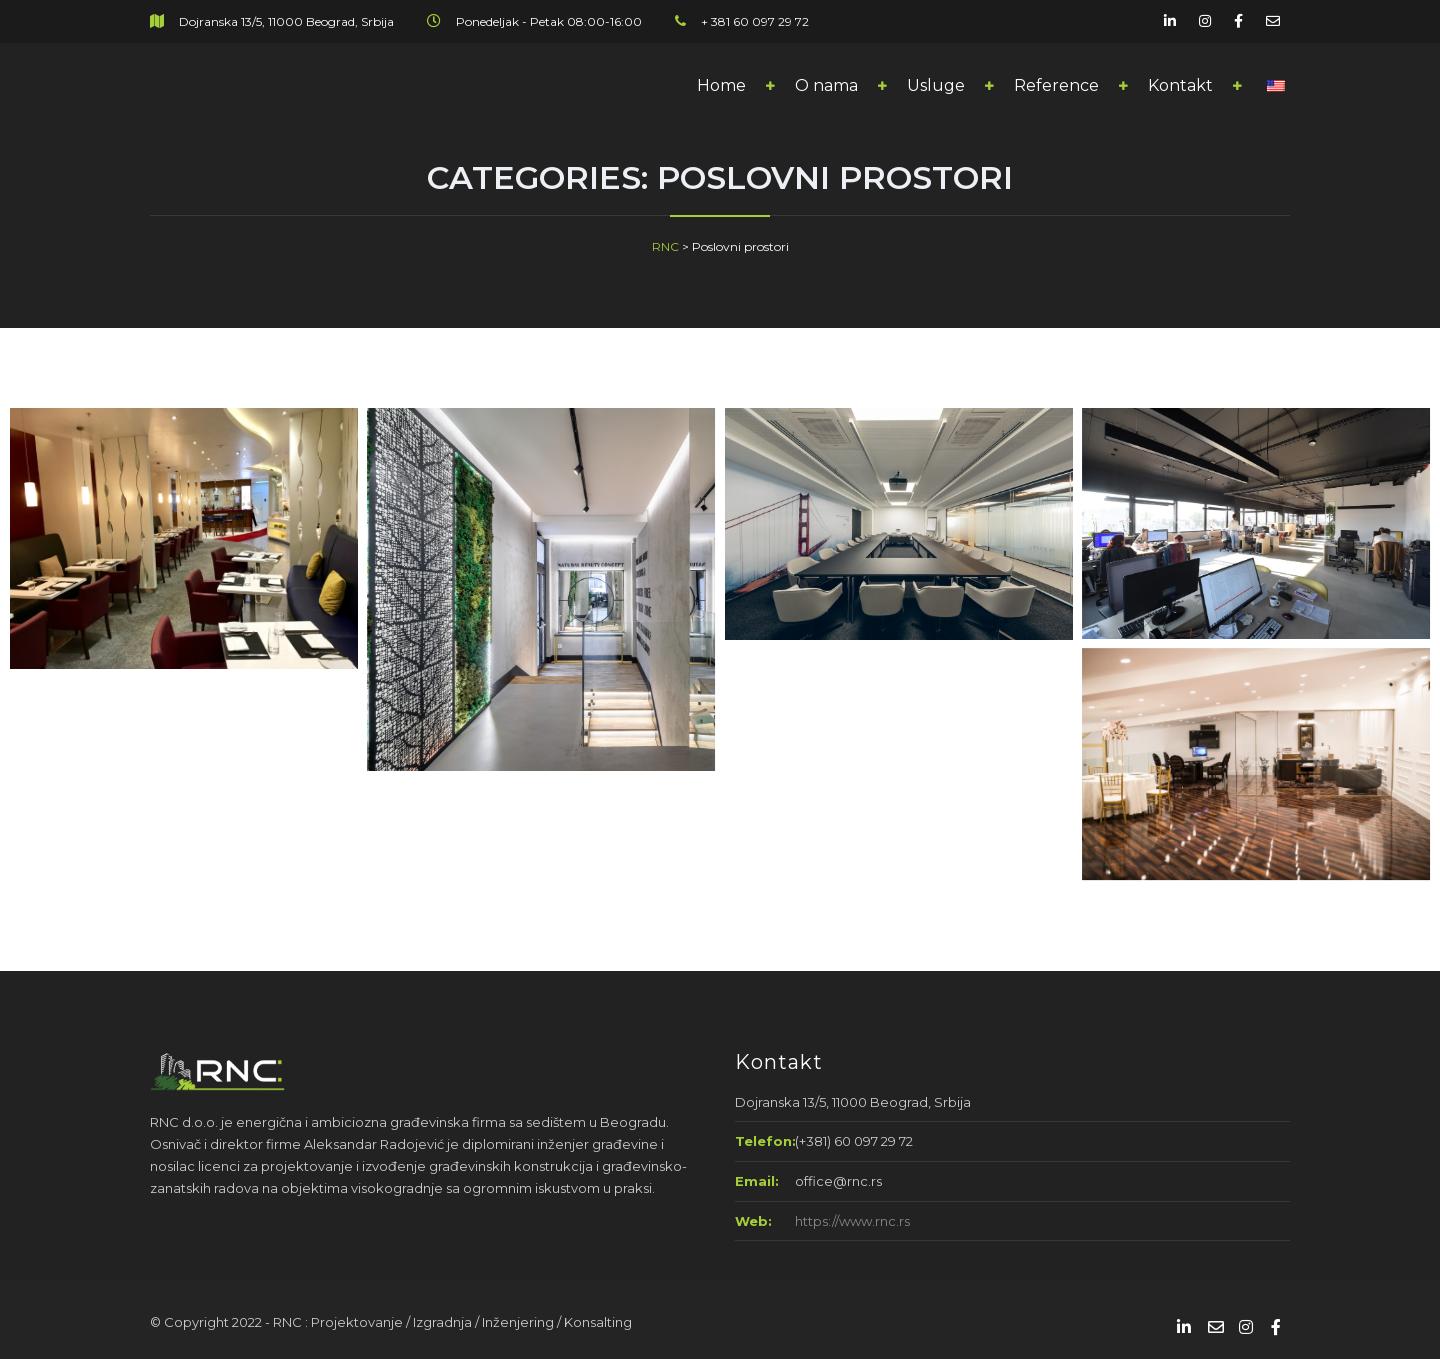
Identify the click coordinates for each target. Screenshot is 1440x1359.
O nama (826, 85)
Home (721, 85)
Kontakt (1180, 85)
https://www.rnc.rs (852, 1221)
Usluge (936, 85)
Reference (1056, 85)
